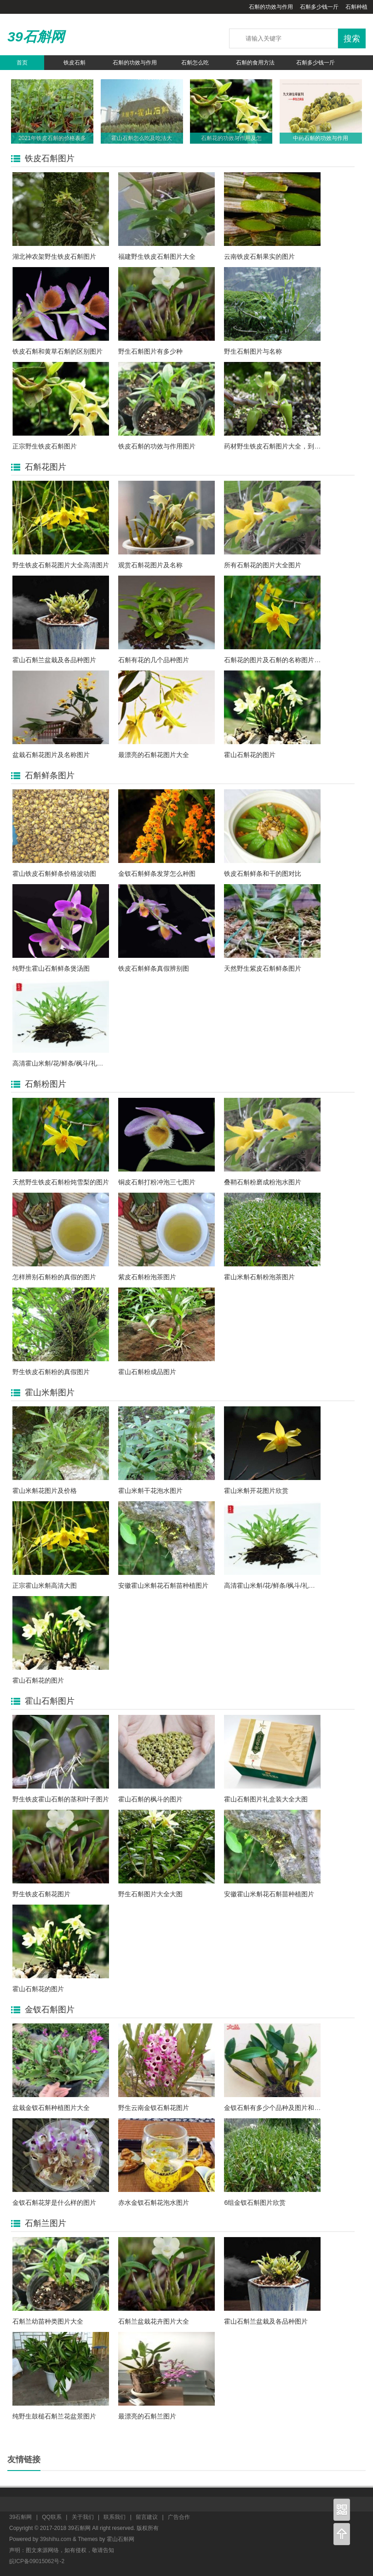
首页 (22, 62)
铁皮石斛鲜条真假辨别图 (153, 968)
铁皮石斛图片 (50, 158)
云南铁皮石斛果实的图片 (259, 256)
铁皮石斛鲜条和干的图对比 (262, 873)
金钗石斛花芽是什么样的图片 (54, 2202)
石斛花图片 (45, 467)
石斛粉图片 (45, 1084)
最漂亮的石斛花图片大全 (153, 754)
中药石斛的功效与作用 (320, 138)
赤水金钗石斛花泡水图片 (153, 2202)
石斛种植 (356, 7)
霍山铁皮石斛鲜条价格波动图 (54, 873)
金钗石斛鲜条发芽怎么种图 (156, 873)
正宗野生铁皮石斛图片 (44, 446)
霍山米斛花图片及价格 (44, 1490)
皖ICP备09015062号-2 (36, 2561)
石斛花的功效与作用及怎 (231, 138)
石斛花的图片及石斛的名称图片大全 (275, 660)
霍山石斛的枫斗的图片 (150, 1799)
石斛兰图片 (45, 2223)
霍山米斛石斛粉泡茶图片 (259, 1277)
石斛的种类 (150, 77)
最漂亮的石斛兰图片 (147, 2416)
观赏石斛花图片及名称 (150, 565)
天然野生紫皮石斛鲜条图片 (262, 968)
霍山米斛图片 (50, 1392)
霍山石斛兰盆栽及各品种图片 (54, 660)
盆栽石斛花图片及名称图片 (51, 754)
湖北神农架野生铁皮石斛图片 (54, 256)
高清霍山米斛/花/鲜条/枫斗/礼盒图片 (64, 1063)
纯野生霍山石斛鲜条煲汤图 (51, 968)
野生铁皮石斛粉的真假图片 (51, 1371)
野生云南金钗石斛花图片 (153, 2107)
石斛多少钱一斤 (319, 7)
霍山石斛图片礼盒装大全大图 (266, 1799)
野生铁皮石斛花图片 (41, 1894)
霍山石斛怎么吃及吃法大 (141, 138)
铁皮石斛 (74, 62)
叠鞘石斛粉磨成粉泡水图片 (262, 1182)
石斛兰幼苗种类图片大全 (47, 2321)
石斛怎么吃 (195, 62)
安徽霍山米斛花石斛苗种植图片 (163, 1585)
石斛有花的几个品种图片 (153, 660)
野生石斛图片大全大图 (150, 1894)
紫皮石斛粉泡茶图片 (147, 1277)
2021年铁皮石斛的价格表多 (52, 138)
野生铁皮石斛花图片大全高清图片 (60, 565)
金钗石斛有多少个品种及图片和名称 (275, 2107)
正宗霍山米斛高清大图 (44, 1585)
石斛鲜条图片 (50, 775)
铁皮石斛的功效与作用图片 (156, 446)
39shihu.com (55, 2539)
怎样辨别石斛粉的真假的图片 (54, 1277)
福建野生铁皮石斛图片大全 (156, 256)
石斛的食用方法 (255, 62)
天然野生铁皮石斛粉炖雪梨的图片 (60, 1182)
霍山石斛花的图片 (249, 754)
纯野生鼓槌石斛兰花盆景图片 (54, 2416)
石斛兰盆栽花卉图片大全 (153, 2321)
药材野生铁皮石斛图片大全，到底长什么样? (287, 446)
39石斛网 (35, 36)
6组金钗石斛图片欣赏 (255, 2202)
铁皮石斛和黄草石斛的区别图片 (57, 351)
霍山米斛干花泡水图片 (150, 1490)
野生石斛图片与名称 (253, 351)
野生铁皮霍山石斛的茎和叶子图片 (60, 1799)
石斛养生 (30, 77)
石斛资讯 (90, 77)
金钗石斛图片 (50, 2009)
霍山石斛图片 (50, 1701)
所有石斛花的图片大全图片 (262, 565)
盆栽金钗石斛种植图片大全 (51, 2107)
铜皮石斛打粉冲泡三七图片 (156, 1182)
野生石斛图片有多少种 (150, 351)
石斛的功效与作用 (271, 7)
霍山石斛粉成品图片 (147, 1371)
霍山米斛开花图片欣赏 (256, 1490)
